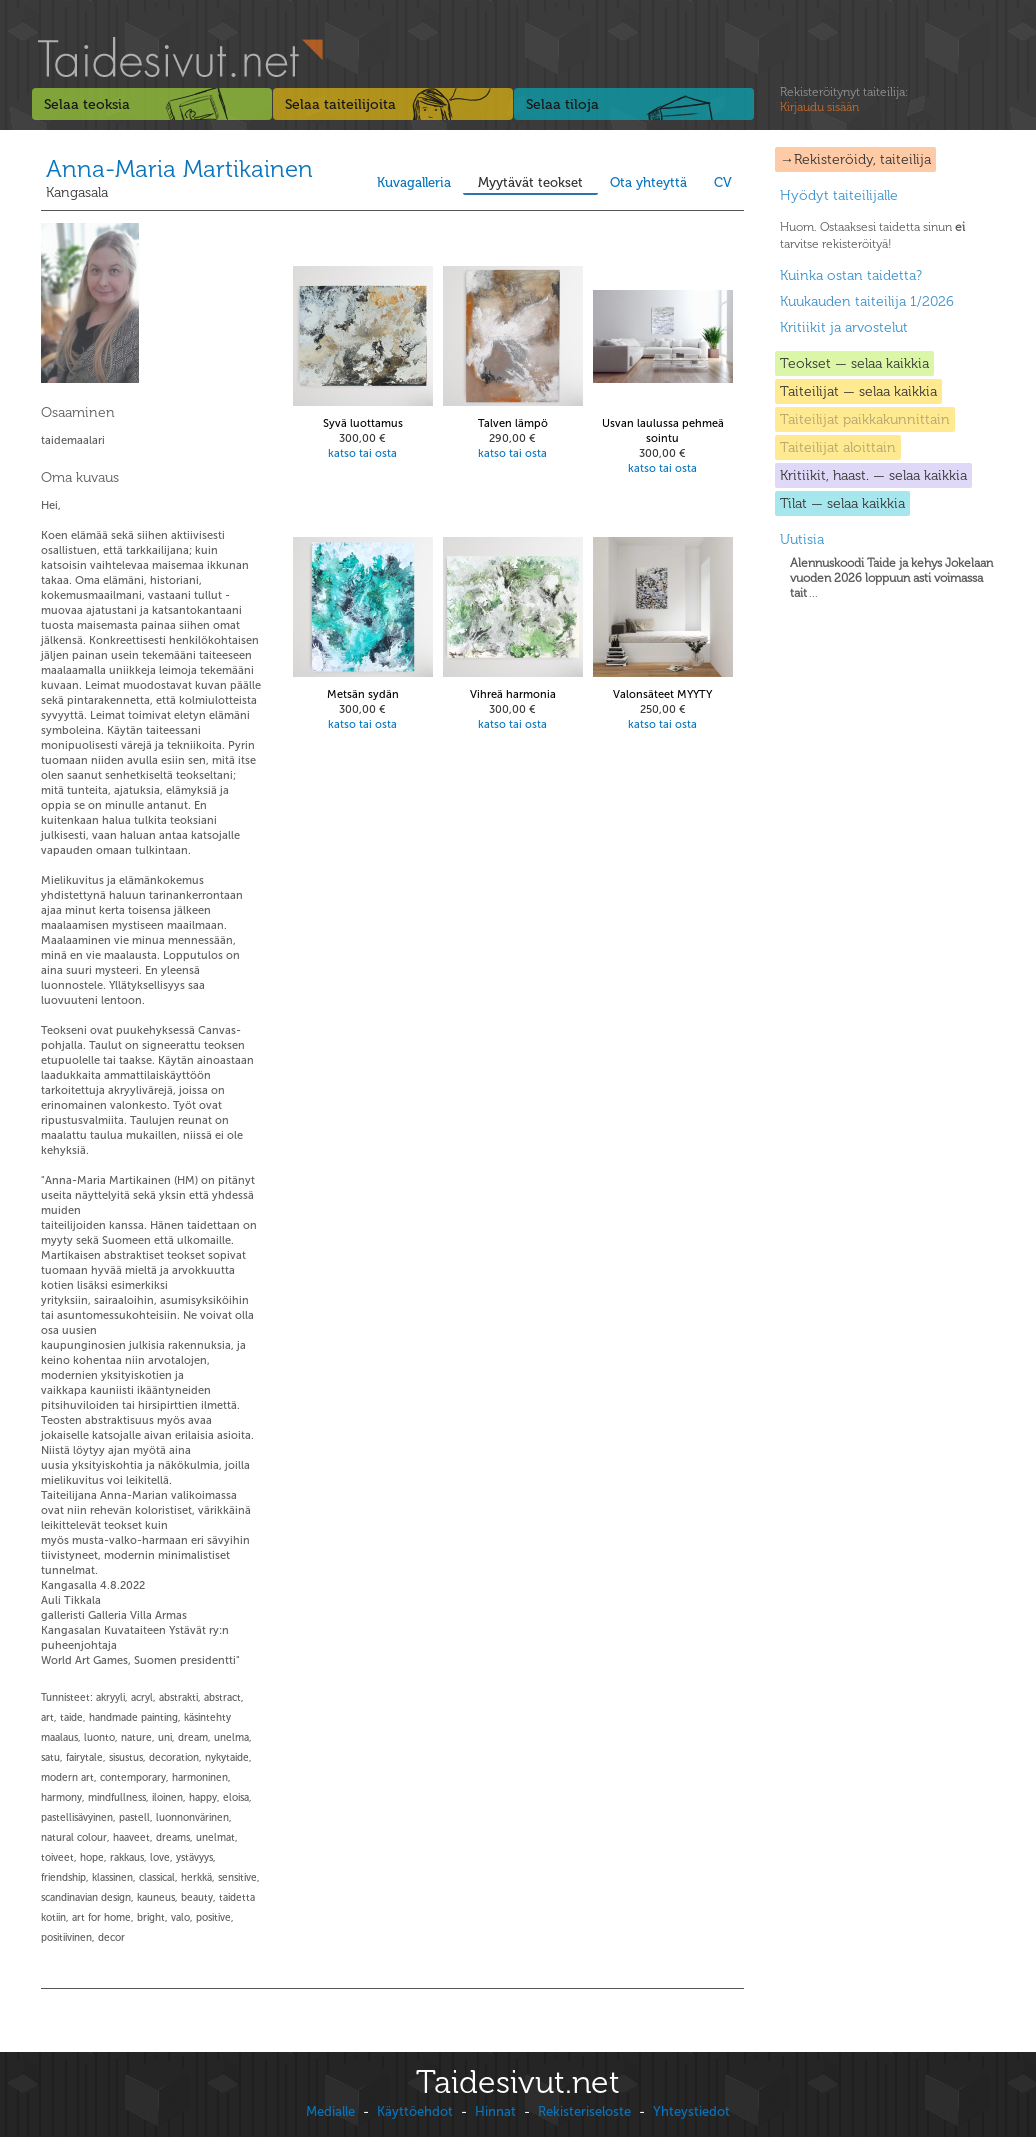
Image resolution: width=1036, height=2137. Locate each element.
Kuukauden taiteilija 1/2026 (867, 301)
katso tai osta (362, 453)
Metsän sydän (363, 694)
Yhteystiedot (691, 2111)
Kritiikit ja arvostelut (844, 327)
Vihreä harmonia (513, 694)
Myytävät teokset (530, 182)
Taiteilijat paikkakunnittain (865, 419)
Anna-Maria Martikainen (179, 168)
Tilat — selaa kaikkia (842, 503)
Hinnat (495, 2111)
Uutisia (802, 539)
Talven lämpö (513, 423)
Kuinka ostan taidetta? (851, 275)
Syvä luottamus (363, 423)
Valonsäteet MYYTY (662, 694)
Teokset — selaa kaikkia (854, 363)
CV (723, 182)
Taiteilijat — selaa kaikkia (858, 391)
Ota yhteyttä (648, 182)
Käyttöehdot (415, 2111)
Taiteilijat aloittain (838, 447)
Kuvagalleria (414, 182)
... (891, 578)
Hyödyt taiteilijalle (839, 195)
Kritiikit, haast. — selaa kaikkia (873, 475)
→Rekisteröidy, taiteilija (855, 159)
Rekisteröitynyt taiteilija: (844, 100)
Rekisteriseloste (584, 2111)
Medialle (330, 2111)
